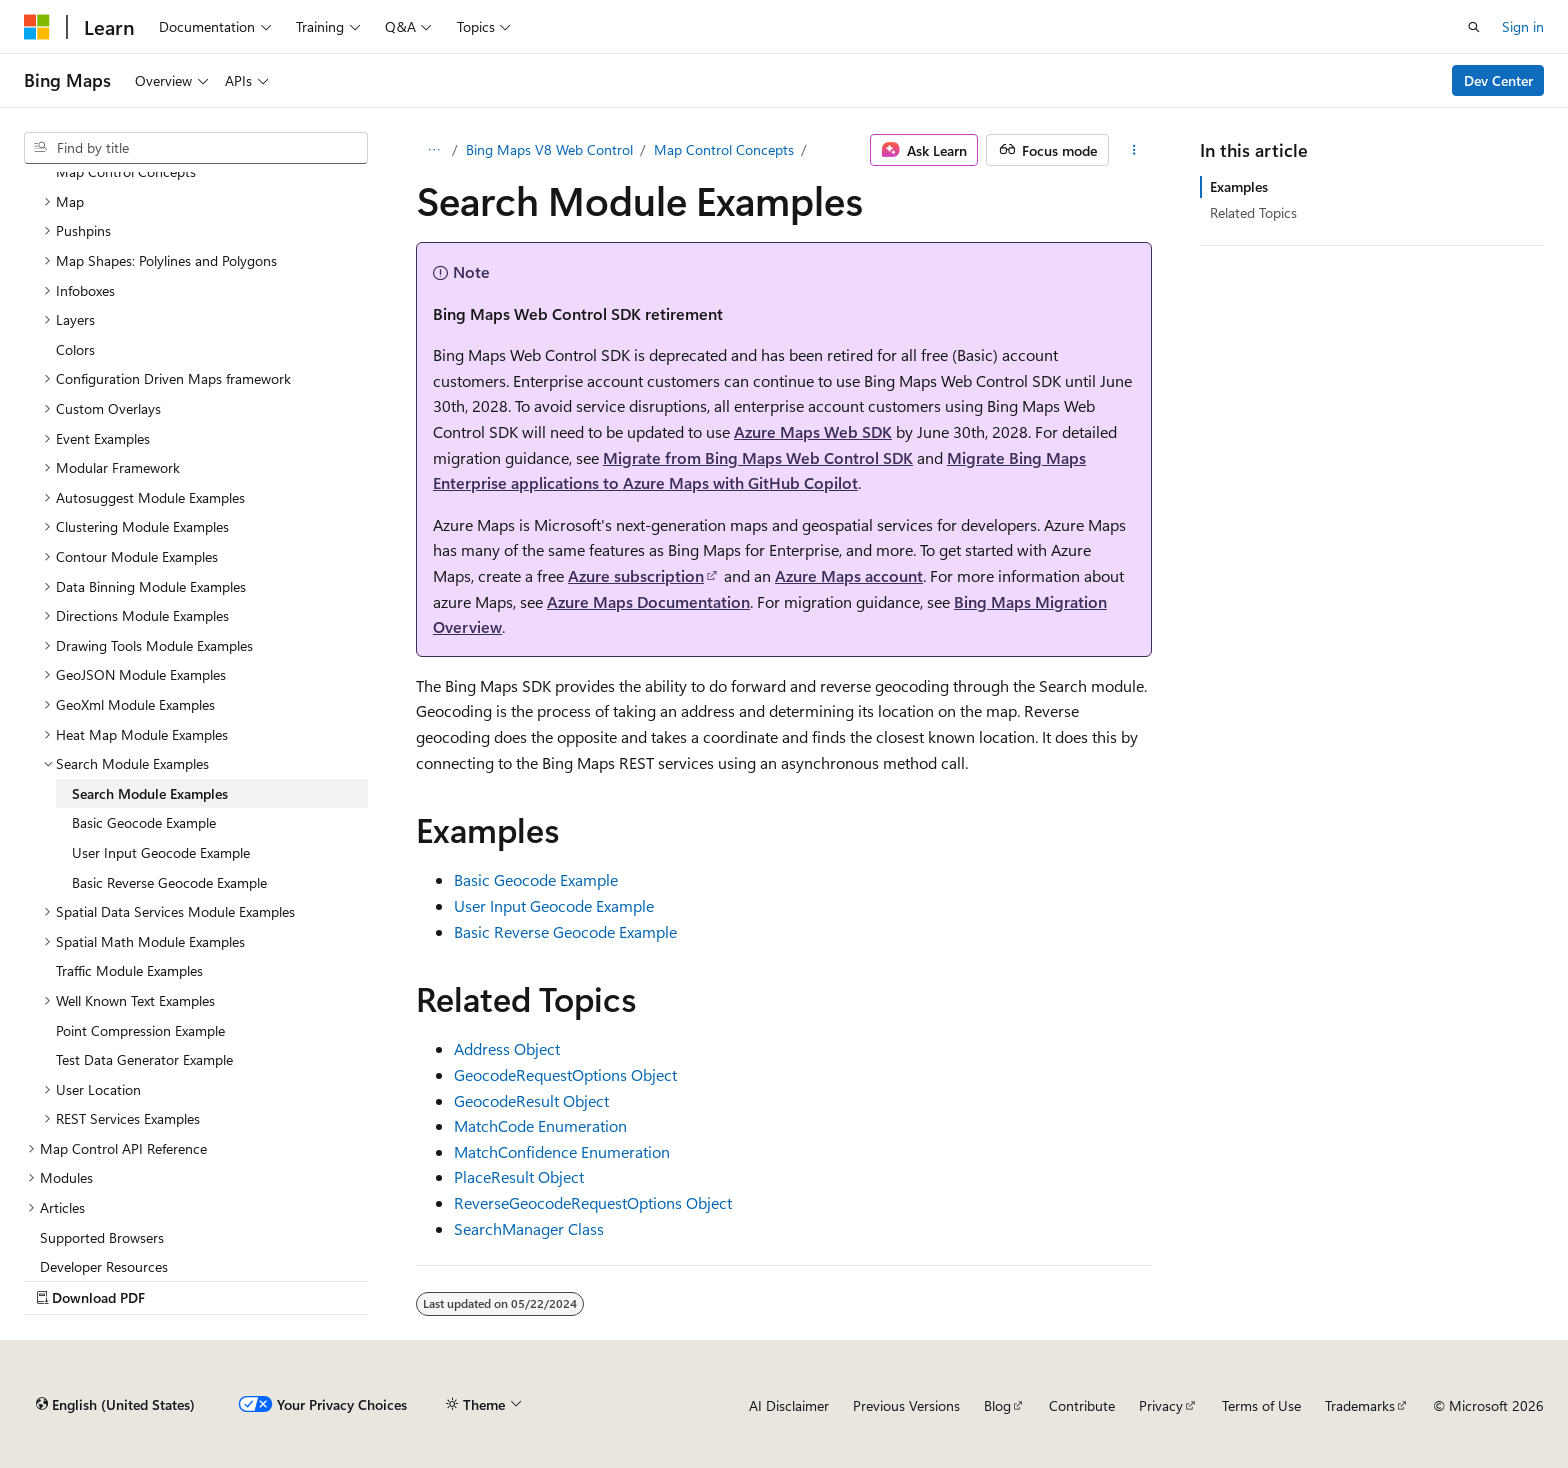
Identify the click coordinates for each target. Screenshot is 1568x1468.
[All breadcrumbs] (433, 150)
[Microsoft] (37, 27)
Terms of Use (1261, 1405)
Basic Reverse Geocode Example (565, 931)
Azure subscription (636, 575)
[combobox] (196, 148)
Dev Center (1498, 80)
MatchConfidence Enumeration (562, 1151)
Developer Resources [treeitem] (104, 1266)
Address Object (507, 1048)
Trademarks (1360, 1405)
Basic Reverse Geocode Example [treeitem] (169, 882)
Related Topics (1253, 212)
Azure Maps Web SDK (813, 431)
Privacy (1161, 1405)
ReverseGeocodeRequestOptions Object (593, 1202)
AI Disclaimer (789, 1405)
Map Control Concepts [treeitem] (126, 171)
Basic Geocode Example (536, 879)
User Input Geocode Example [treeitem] (161, 852)
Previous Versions (906, 1405)
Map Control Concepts (724, 149)
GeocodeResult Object (531, 1100)
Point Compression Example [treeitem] (140, 1030)
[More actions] (1134, 150)
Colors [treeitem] (75, 349)
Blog (997, 1405)
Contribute (1082, 1405)
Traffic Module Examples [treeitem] (129, 970)
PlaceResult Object (519, 1176)
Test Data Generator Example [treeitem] (144, 1059)
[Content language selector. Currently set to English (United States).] (115, 1405)
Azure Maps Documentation (648, 601)
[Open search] (1474, 27)
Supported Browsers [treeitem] (102, 1237)
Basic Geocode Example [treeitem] (144, 822)
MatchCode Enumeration (540, 1125)
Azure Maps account (849, 575)
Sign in (1523, 26)
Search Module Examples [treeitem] (150, 793)
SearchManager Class (529, 1228)
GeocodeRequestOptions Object (565, 1074)
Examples (1239, 186)
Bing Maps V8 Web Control (549, 149)
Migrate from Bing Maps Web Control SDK (758, 457)
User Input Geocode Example (554, 905)
